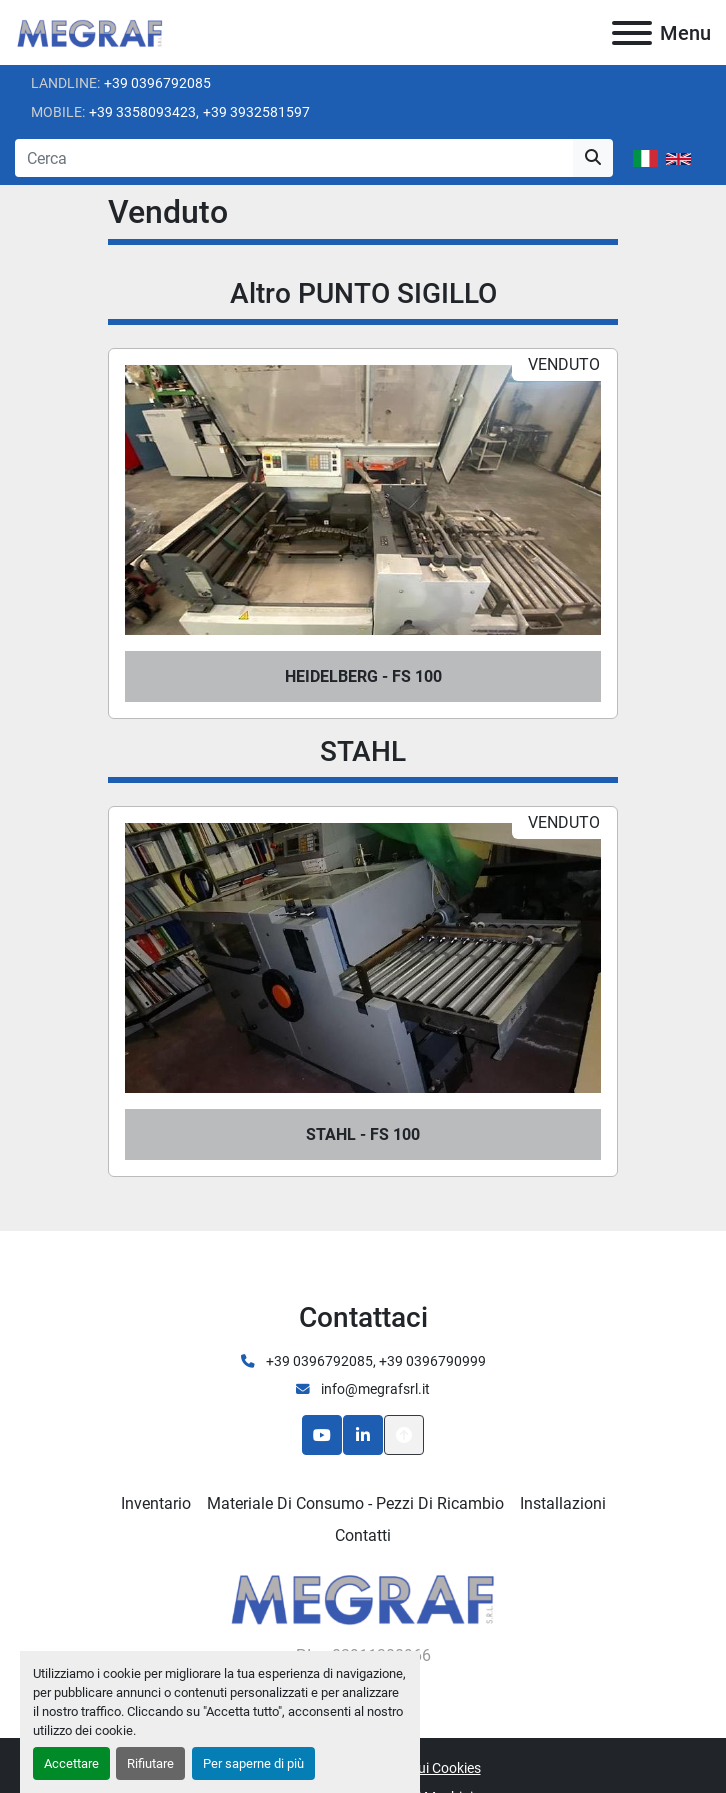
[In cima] (404, 1435)
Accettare (71, 1763)
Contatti (363, 1535)
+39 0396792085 (157, 83)
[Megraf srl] (363, 1597)
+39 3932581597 (256, 112)
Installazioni (563, 1503)
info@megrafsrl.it (374, 1389)
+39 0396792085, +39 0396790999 (374, 1361)
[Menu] (632, 33)
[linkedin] (363, 1435)
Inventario (156, 1503)
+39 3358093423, (144, 112)
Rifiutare (150, 1763)
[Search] (294, 158)
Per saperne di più (253, 1763)
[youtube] (322, 1435)
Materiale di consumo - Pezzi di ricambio (355, 1503)
